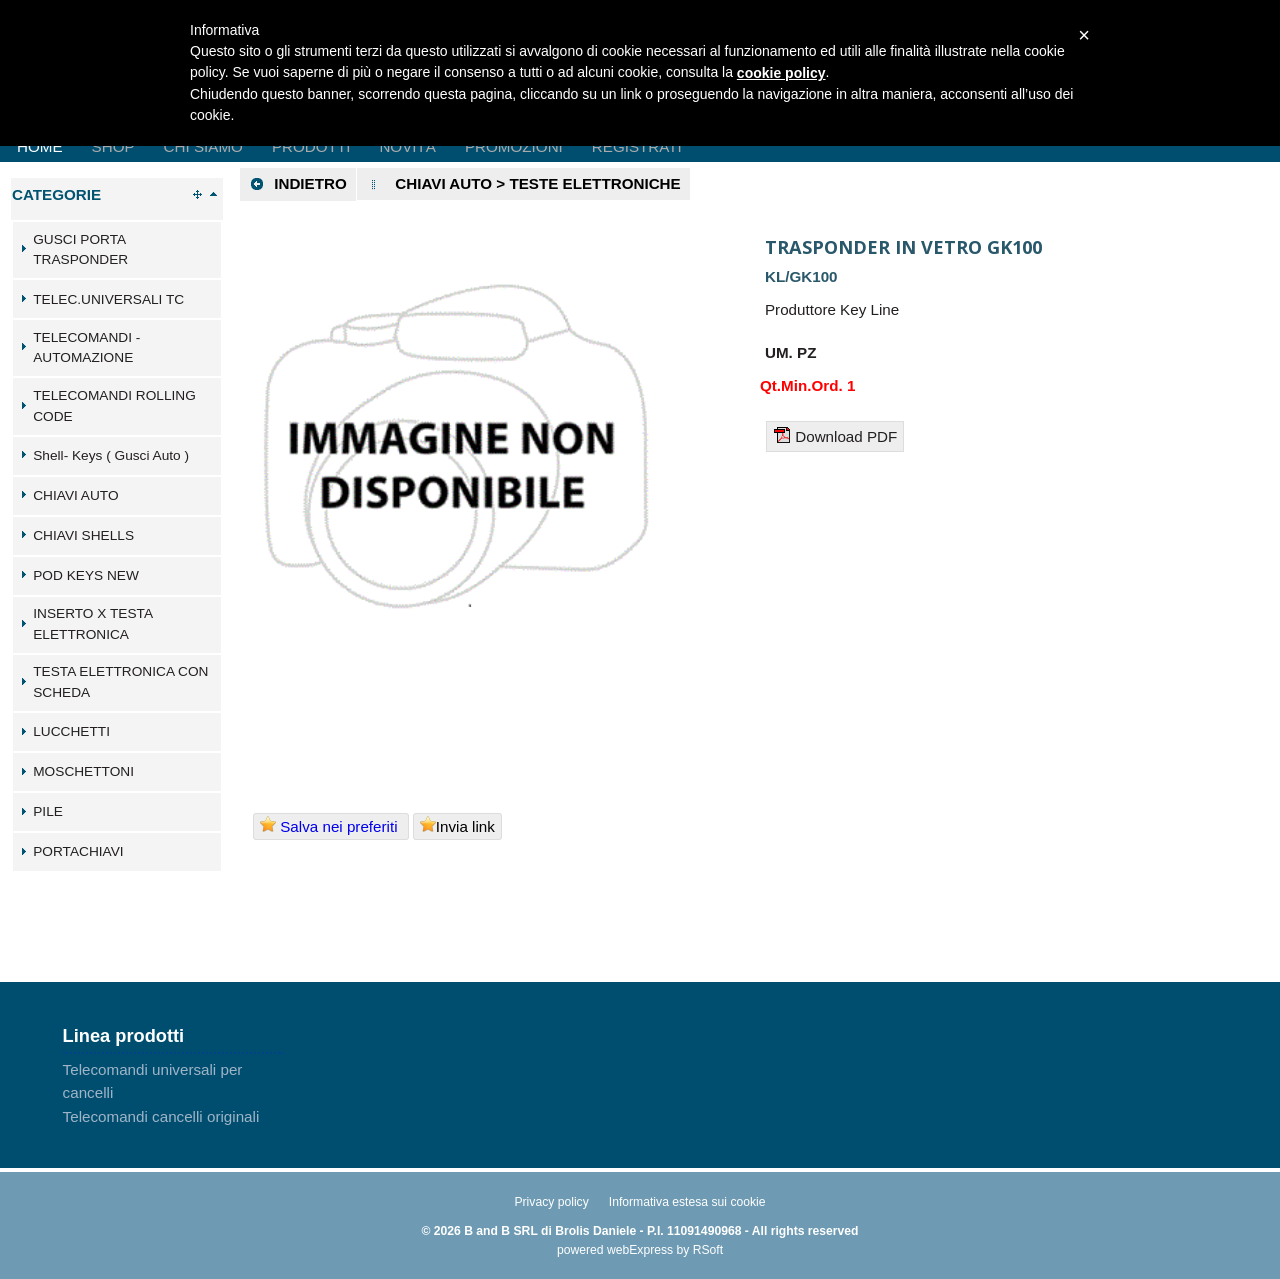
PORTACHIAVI (78, 851)
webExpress (640, 1250)
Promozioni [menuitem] (514, 146)
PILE (48, 811)
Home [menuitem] (40, 146)
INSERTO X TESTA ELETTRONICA (92, 624)
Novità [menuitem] (407, 146)
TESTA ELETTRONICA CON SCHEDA (120, 682)
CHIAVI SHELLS (83, 535)
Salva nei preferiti (331, 825)
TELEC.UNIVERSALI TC (108, 299)
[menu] (173, 1093)
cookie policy (781, 73)
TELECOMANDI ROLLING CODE (114, 406)
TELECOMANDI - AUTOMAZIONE (86, 348)
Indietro (298, 184)
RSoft (708, 1250)
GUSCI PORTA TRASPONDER (80, 250)
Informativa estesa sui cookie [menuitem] (687, 1202)
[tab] (117, 250)
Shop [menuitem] (113, 146)
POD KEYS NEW (86, 575)
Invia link (457, 825)
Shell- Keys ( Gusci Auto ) (111, 455)
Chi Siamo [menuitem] (203, 146)
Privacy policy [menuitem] (551, 1202)
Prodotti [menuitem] (311, 146)
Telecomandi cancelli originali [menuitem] (161, 1116)
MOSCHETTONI (83, 771)
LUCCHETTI (71, 731)
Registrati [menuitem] (637, 146)
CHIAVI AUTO (75, 495)
